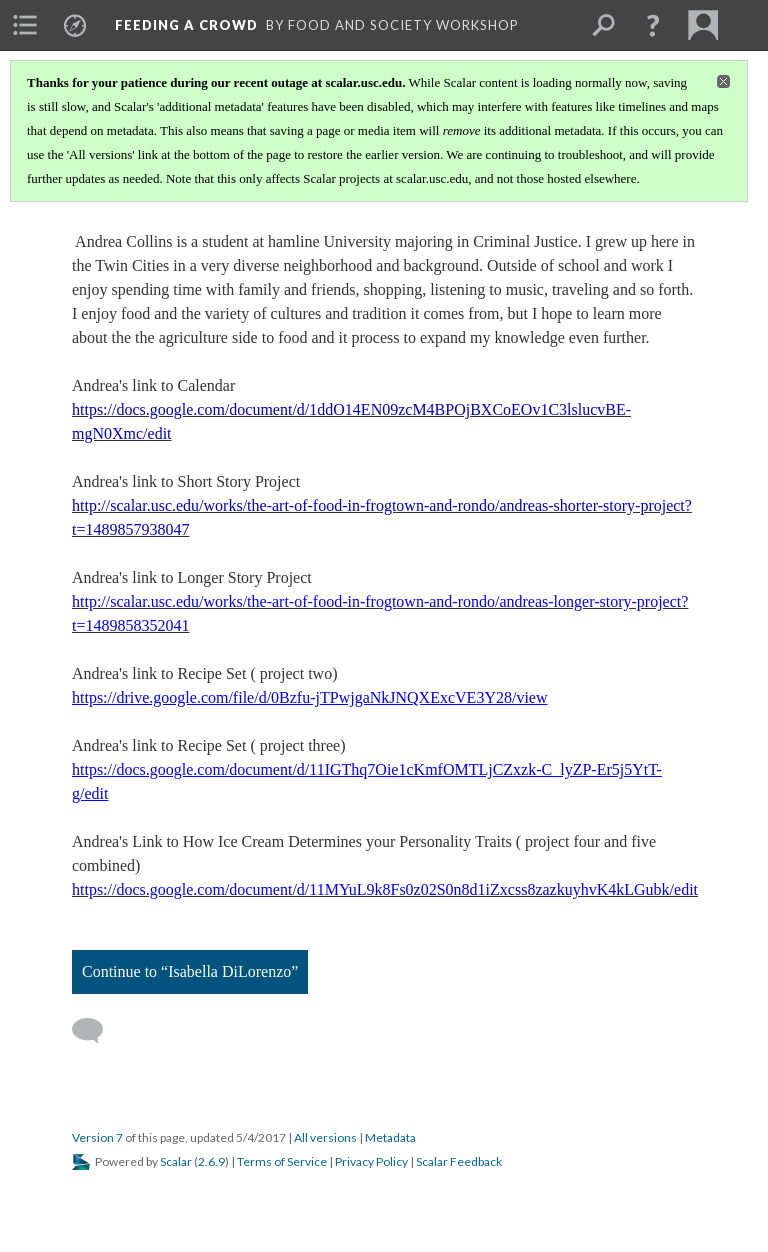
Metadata (390, 1137)
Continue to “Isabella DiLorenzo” (190, 971)
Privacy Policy (371, 1161)
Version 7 (97, 1137)
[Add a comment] (96, 1031)
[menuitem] (25, 25)
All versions (325, 1137)
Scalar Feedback (459, 1161)
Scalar (176, 1161)
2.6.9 (211, 1161)
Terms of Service (282, 1161)
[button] (653, 25)
